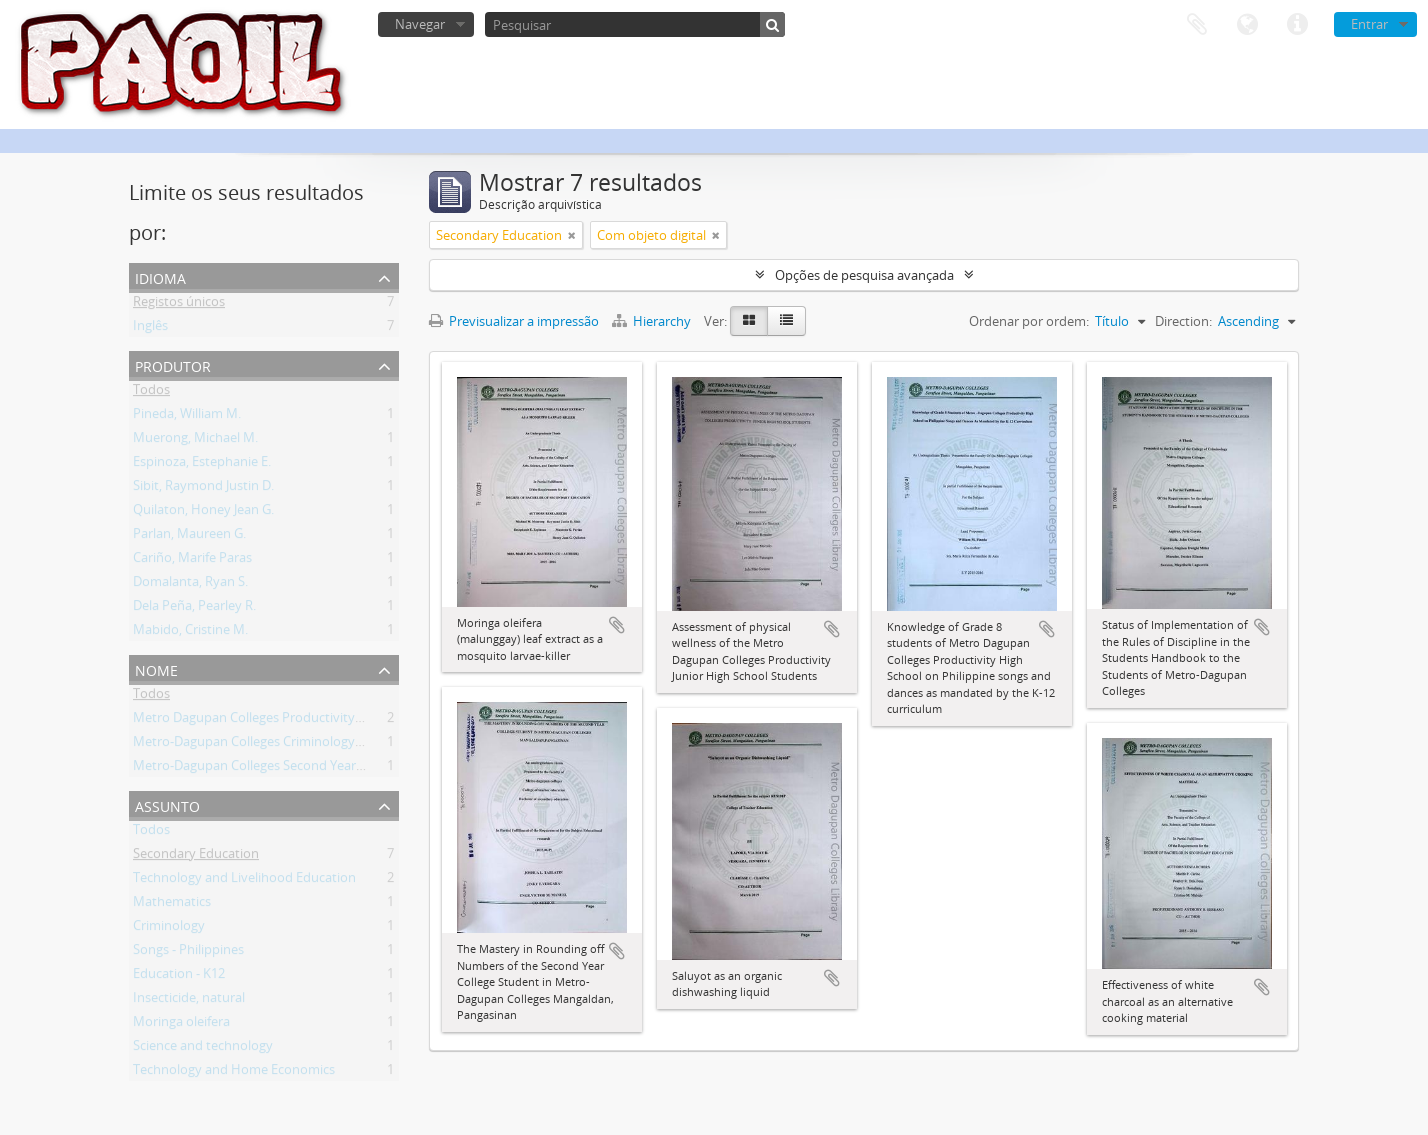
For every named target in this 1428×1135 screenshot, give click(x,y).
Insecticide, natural (189, 1001)
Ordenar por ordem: (1029, 321)
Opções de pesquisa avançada (864, 275)
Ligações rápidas (1297, 25)
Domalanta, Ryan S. (190, 585)
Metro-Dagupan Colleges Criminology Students (272, 745)
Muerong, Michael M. (195, 441)
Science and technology (203, 1049)
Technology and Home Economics (234, 1073)
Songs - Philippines (188, 953)
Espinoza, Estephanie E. (202, 465)
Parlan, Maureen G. (189, 537)
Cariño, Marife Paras (192, 561)
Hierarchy (653, 321)
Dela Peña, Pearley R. (194, 609)
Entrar (1369, 24)
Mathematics (172, 905)
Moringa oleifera (181, 1025)
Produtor (173, 364)
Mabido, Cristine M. (190, 633)
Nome (156, 668)
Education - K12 (179, 977)
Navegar (420, 24)
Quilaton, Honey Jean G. (203, 513)
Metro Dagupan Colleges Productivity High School (281, 721)
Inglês (150, 329)
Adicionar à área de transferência (617, 625)
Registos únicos (179, 305)
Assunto (167, 804)
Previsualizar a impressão (514, 321)
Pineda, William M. (187, 417)
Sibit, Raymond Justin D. (203, 489)
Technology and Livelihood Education (244, 881)
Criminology (169, 929)
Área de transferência (1197, 25)
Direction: (1183, 321)
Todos (151, 393)
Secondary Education (196, 857)
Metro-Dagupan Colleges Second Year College (267, 769)
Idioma (1247, 25)
